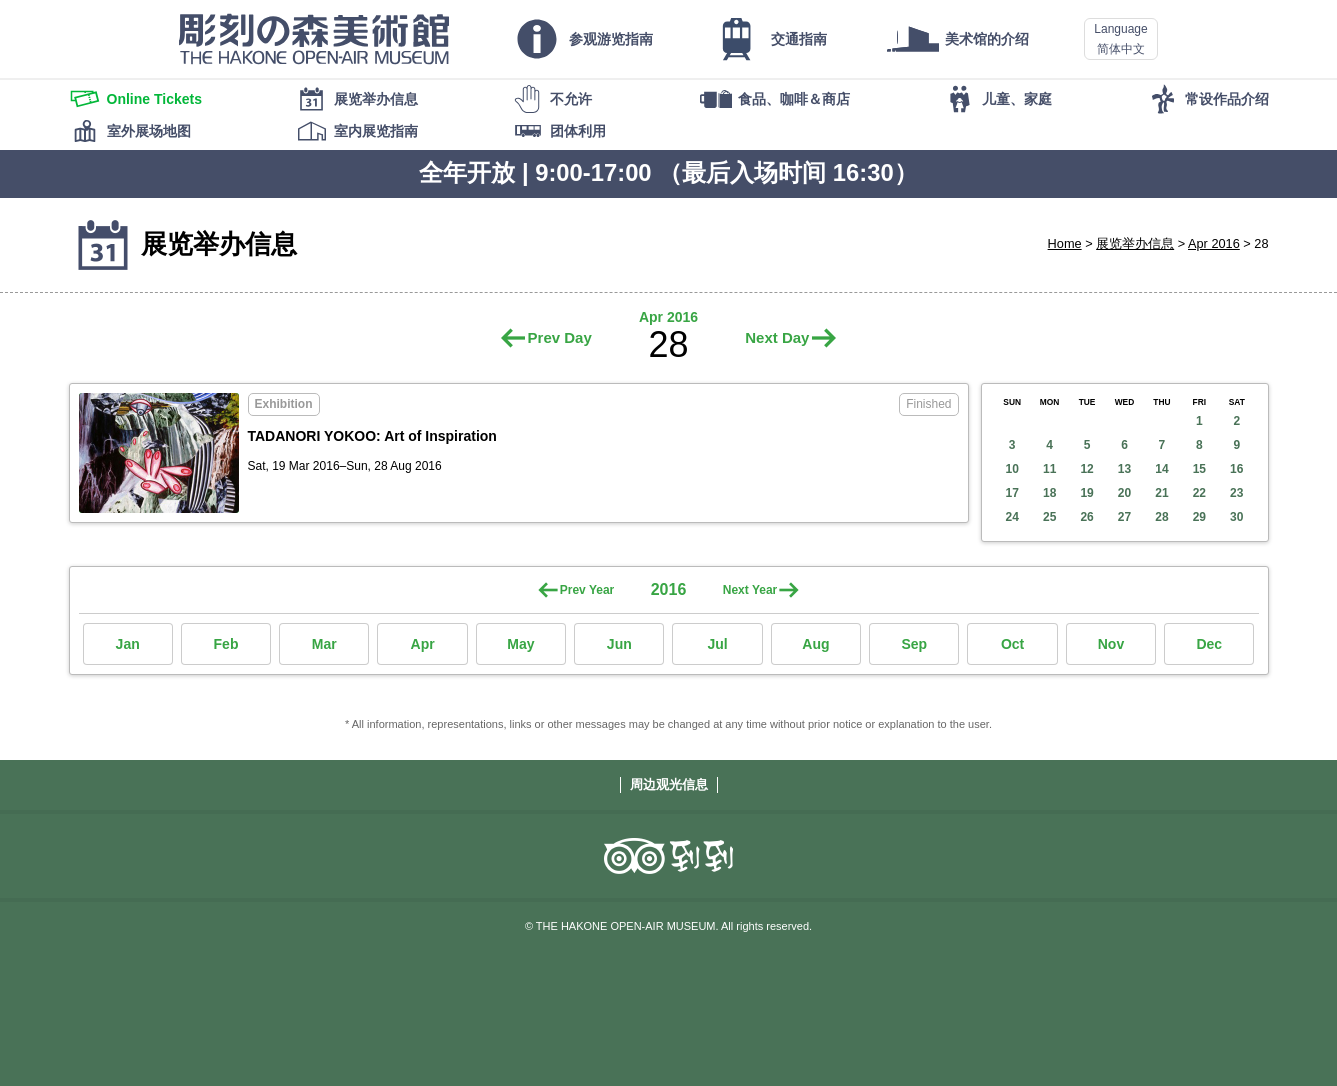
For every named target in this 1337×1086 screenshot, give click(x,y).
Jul (718, 644)
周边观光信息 (669, 784)
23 (1236, 493)
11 (1049, 469)
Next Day (777, 337)
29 (1199, 517)
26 (1086, 517)
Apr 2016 (1214, 243)
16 (1236, 469)
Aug (815, 644)
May (520, 644)
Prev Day (560, 337)
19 (1086, 493)
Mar (324, 644)
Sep (914, 644)
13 (1124, 469)
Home (1065, 243)
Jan (128, 644)
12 (1086, 469)
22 (1199, 493)
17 (1012, 493)
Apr (423, 644)
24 (1012, 517)
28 (1161, 517)
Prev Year (587, 590)
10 (1012, 469)
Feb (226, 644)
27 (1124, 517)
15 (1199, 469)
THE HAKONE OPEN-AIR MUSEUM (314, 39)
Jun (619, 644)
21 (1161, 493)
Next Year (750, 590)
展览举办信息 (1135, 243)
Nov (1111, 644)
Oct (1012, 644)
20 (1124, 493)
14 (1161, 469)
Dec (1209, 644)
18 (1049, 493)
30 (1236, 517)
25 (1049, 517)
